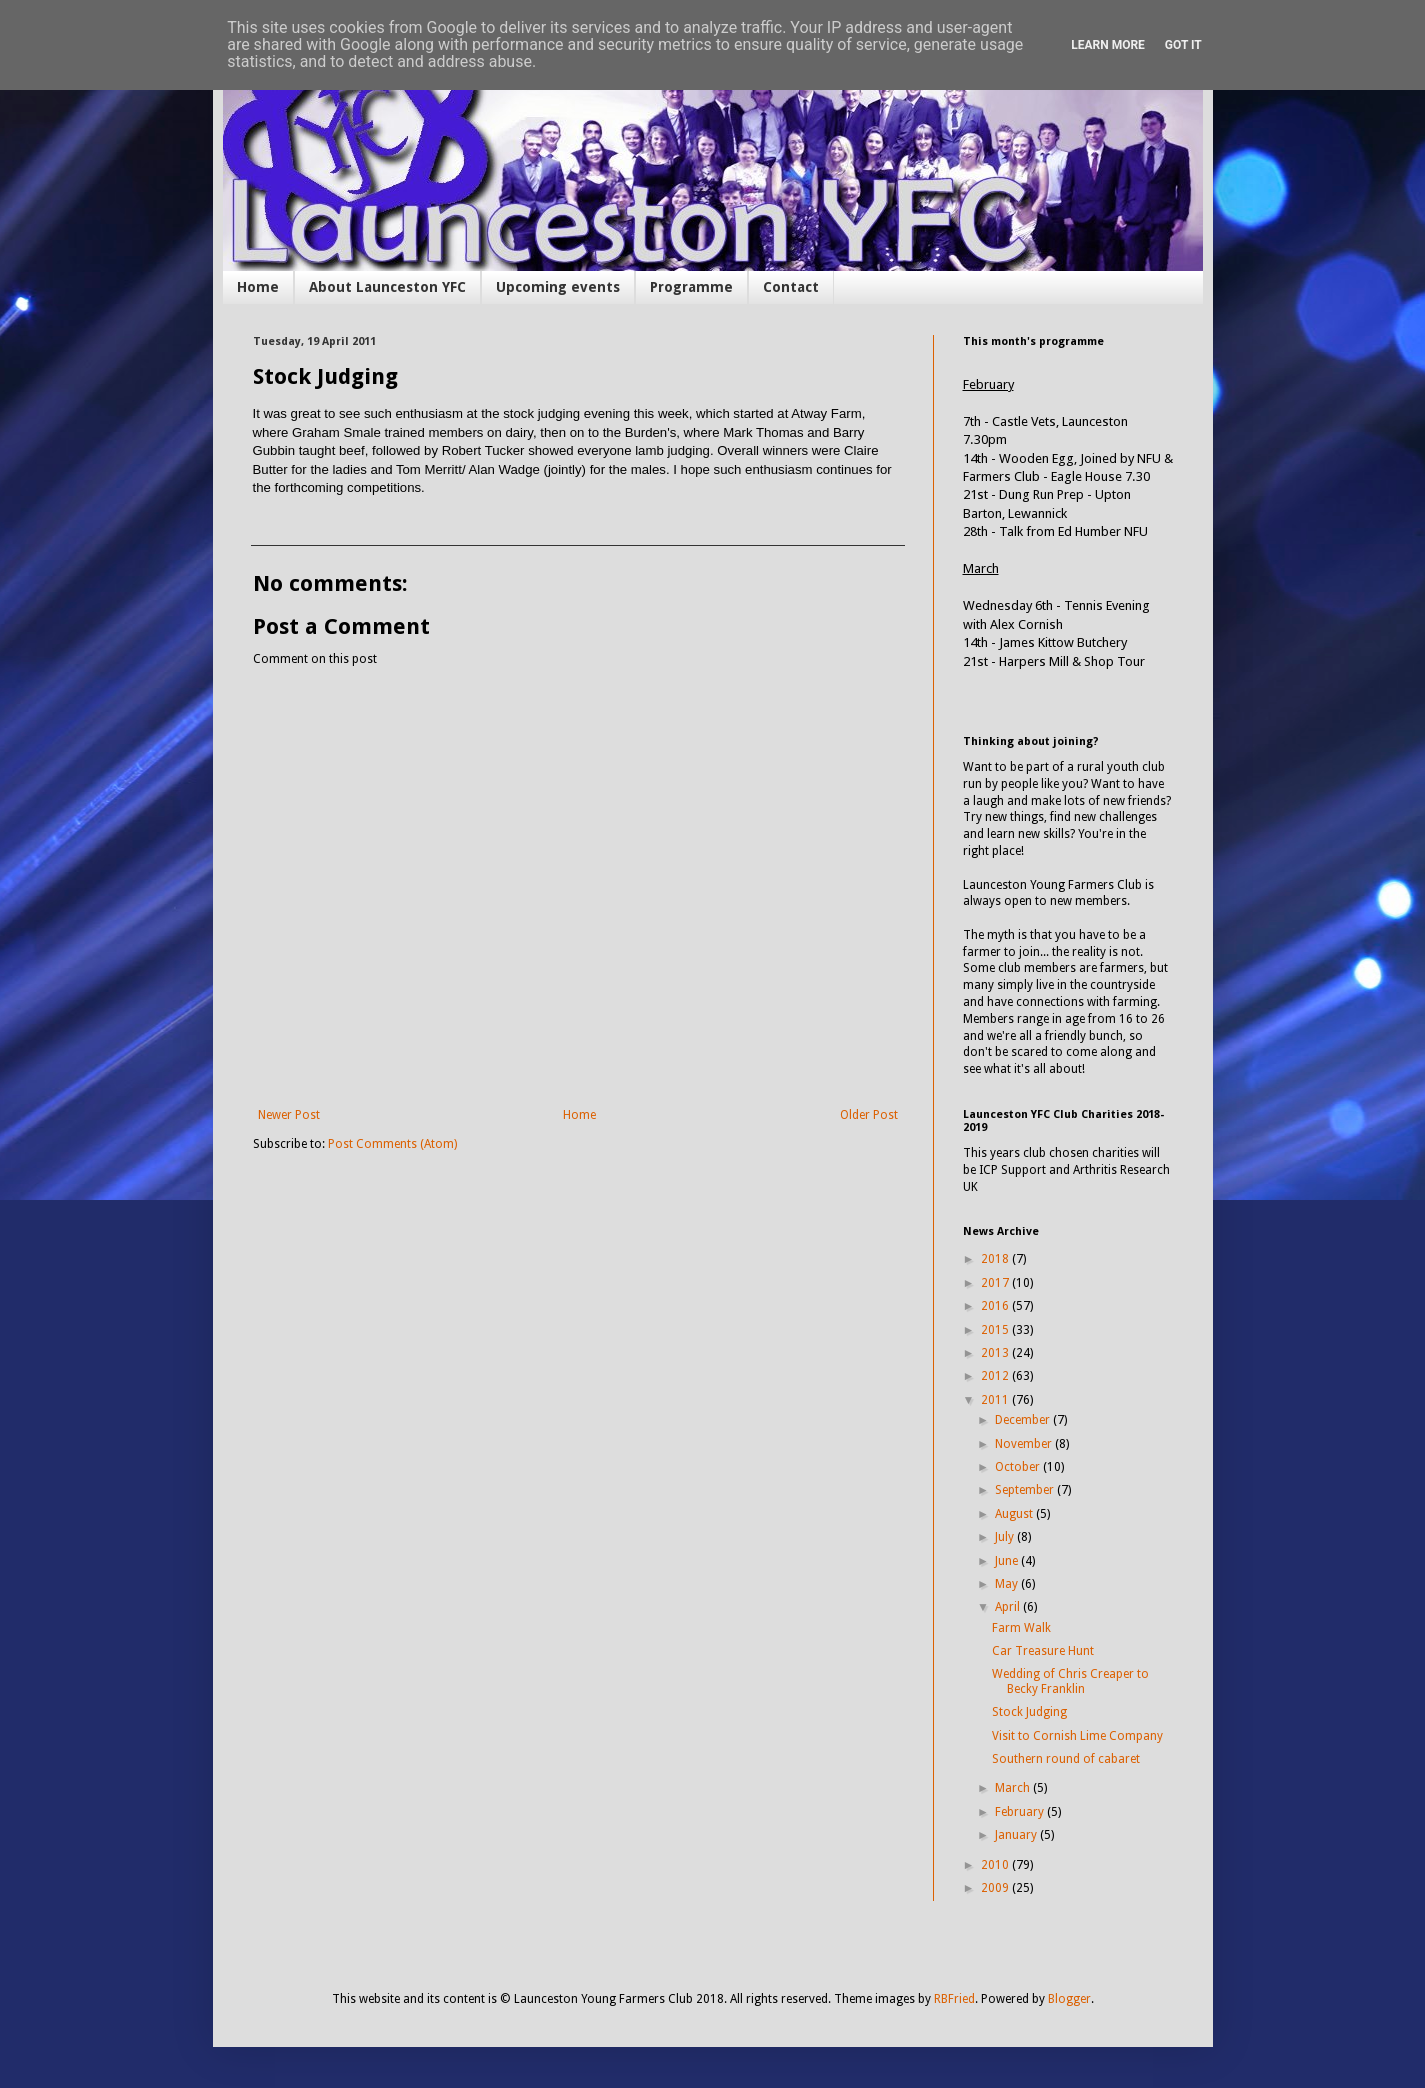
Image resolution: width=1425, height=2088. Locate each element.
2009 (996, 1888)
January (1017, 1835)
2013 (996, 1353)
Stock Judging (1029, 1712)
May (1008, 1584)
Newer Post (289, 1115)
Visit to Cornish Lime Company (1077, 1736)
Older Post (869, 1115)
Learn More (1108, 45)
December (1024, 1420)
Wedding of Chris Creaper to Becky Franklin (1070, 1681)
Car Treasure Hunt (1043, 1651)
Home (258, 287)
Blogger (1069, 1999)
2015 (996, 1330)
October (1019, 1467)
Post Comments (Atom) (392, 1144)
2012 (996, 1376)
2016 (996, 1306)
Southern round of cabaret (1066, 1759)
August (1015, 1514)
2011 (996, 1400)
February (1021, 1812)
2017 (996, 1283)
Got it (1183, 45)
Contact (791, 287)
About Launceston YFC (387, 287)
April (1009, 1607)
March (1014, 1788)
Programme (691, 287)
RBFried (954, 1999)
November (1025, 1444)
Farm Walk (1021, 1628)
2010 (996, 1865)
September (1026, 1490)
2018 (996, 1259)
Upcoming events (558, 287)
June (1008, 1561)
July (1006, 1537)
